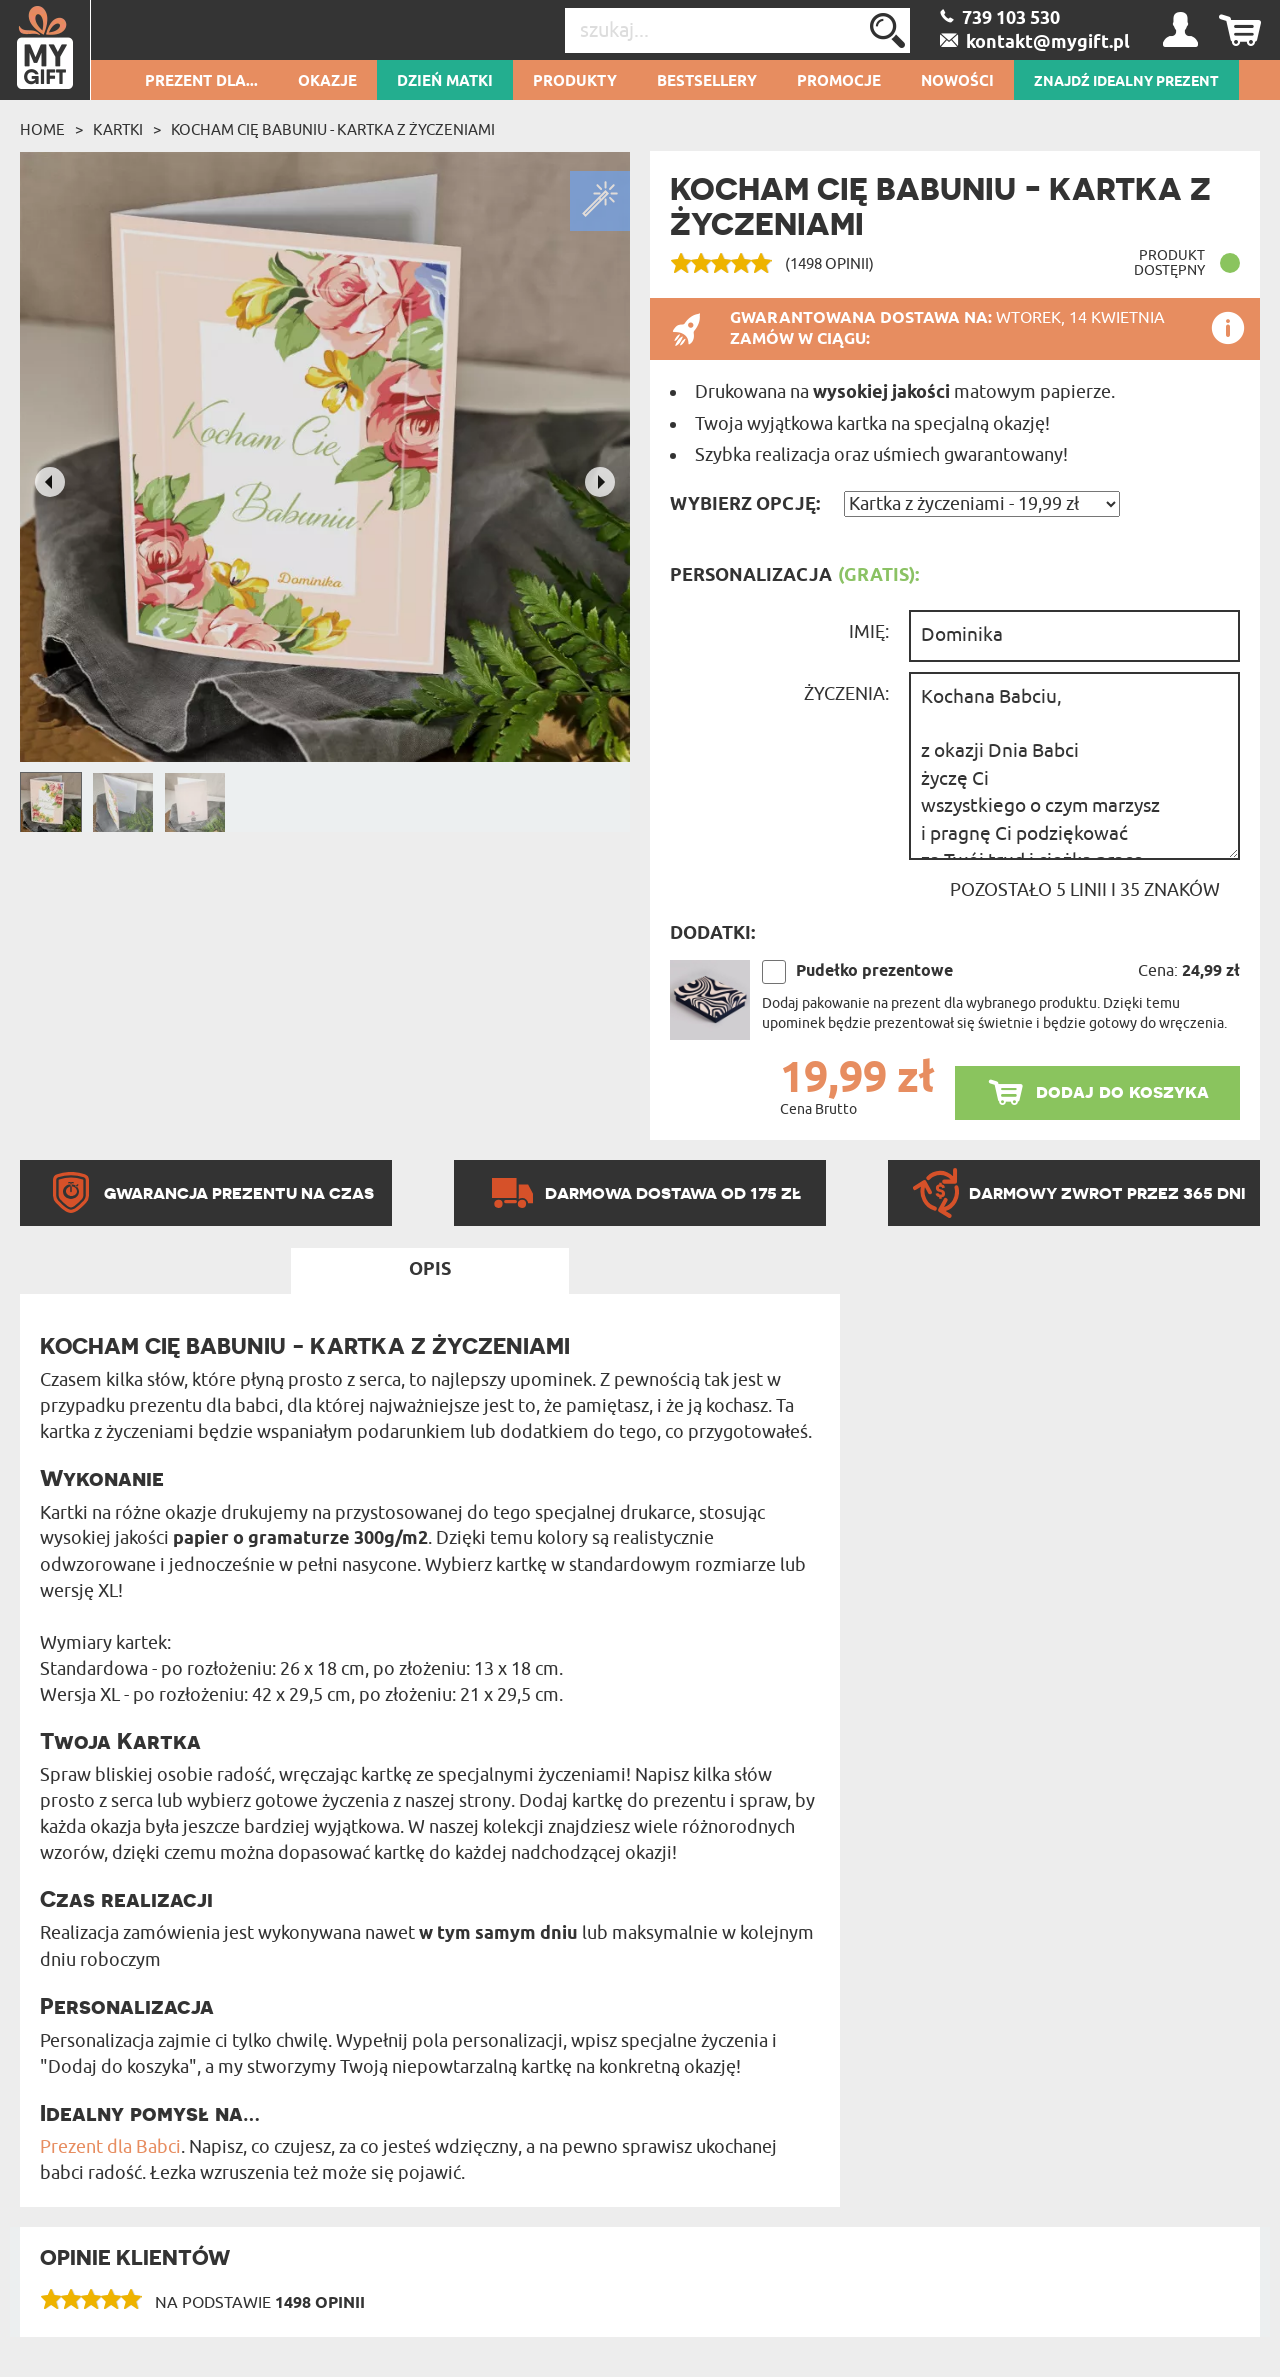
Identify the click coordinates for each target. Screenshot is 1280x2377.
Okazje (327, 82)
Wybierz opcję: (745, 505)
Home (42, 130)
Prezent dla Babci (110, 2147)
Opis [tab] (430, 1270)
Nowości (957, 82)
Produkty (575, 82)
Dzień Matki (445, 82)
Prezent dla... (201, 82)
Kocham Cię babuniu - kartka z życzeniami (333, 130)
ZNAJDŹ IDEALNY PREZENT (1126, 82)
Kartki (118, 130)
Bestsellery (707, 82)
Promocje (839, 82)
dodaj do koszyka (1122, 1091)
